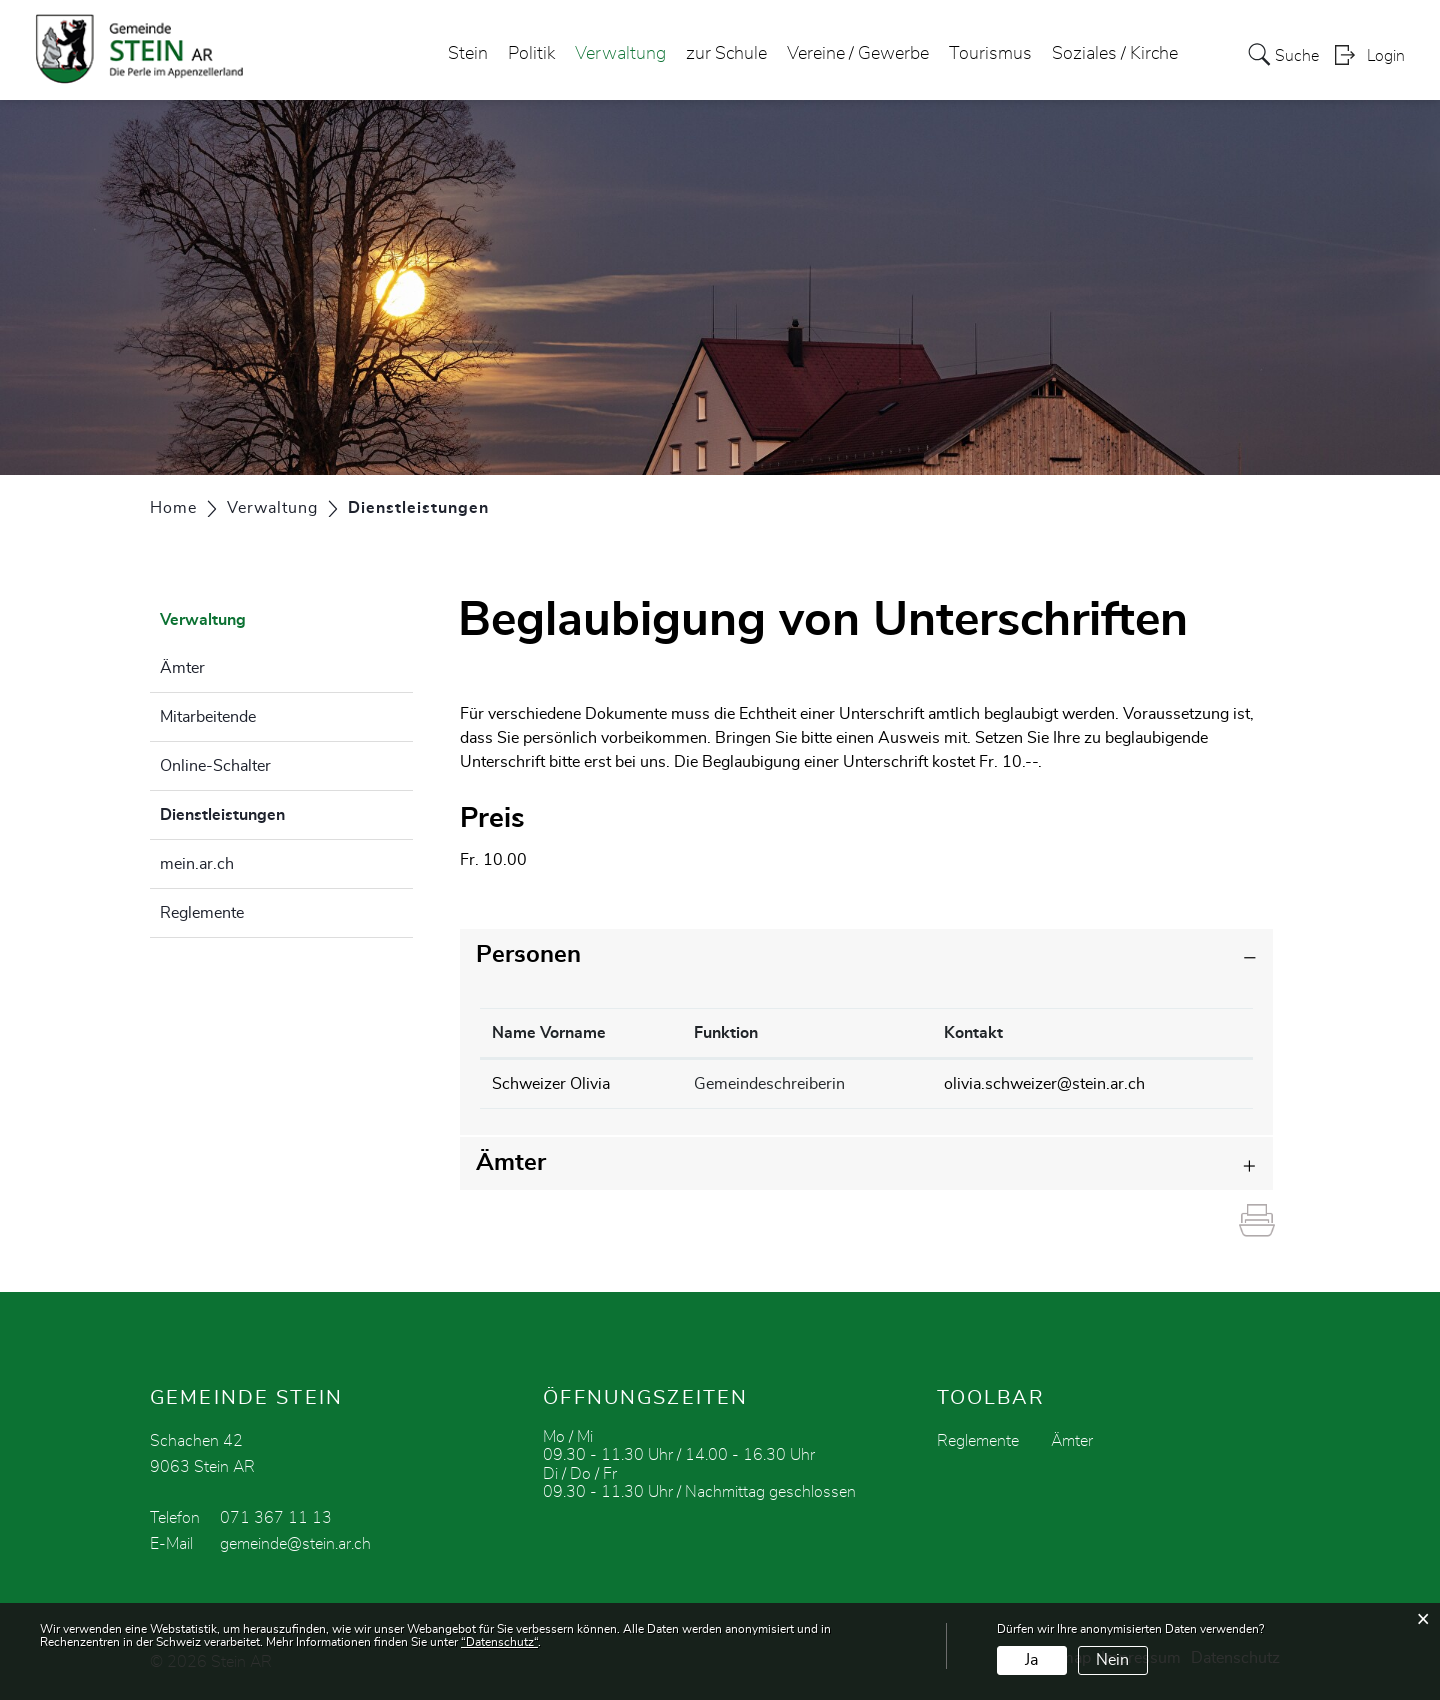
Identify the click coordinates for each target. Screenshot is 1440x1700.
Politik (531, 54)
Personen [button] (528, 955)
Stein (468, 54)
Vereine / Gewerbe (858, 54)
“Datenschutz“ (499, 1642)
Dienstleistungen (272, 812)
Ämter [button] (511, 1163)
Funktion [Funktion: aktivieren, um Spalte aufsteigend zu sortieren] (726, 1033)
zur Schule (726, 54)
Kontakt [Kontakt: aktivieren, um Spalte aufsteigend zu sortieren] (973, 1033)
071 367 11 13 (276, 1518)
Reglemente (202, 913)
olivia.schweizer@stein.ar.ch (1044, 1084)
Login (1386, 56)
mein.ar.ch (197, 864)
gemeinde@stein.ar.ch (295, 1544)
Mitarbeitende (208, 717)
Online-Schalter (215, 766)
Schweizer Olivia (551, 1084)
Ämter (182, 668)
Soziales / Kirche (1115, 54)
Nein (1112, 1660)
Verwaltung (620, 54)
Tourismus (990, 54)
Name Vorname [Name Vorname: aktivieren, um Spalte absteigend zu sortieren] (549, 1033)
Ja (1031, 1660)
